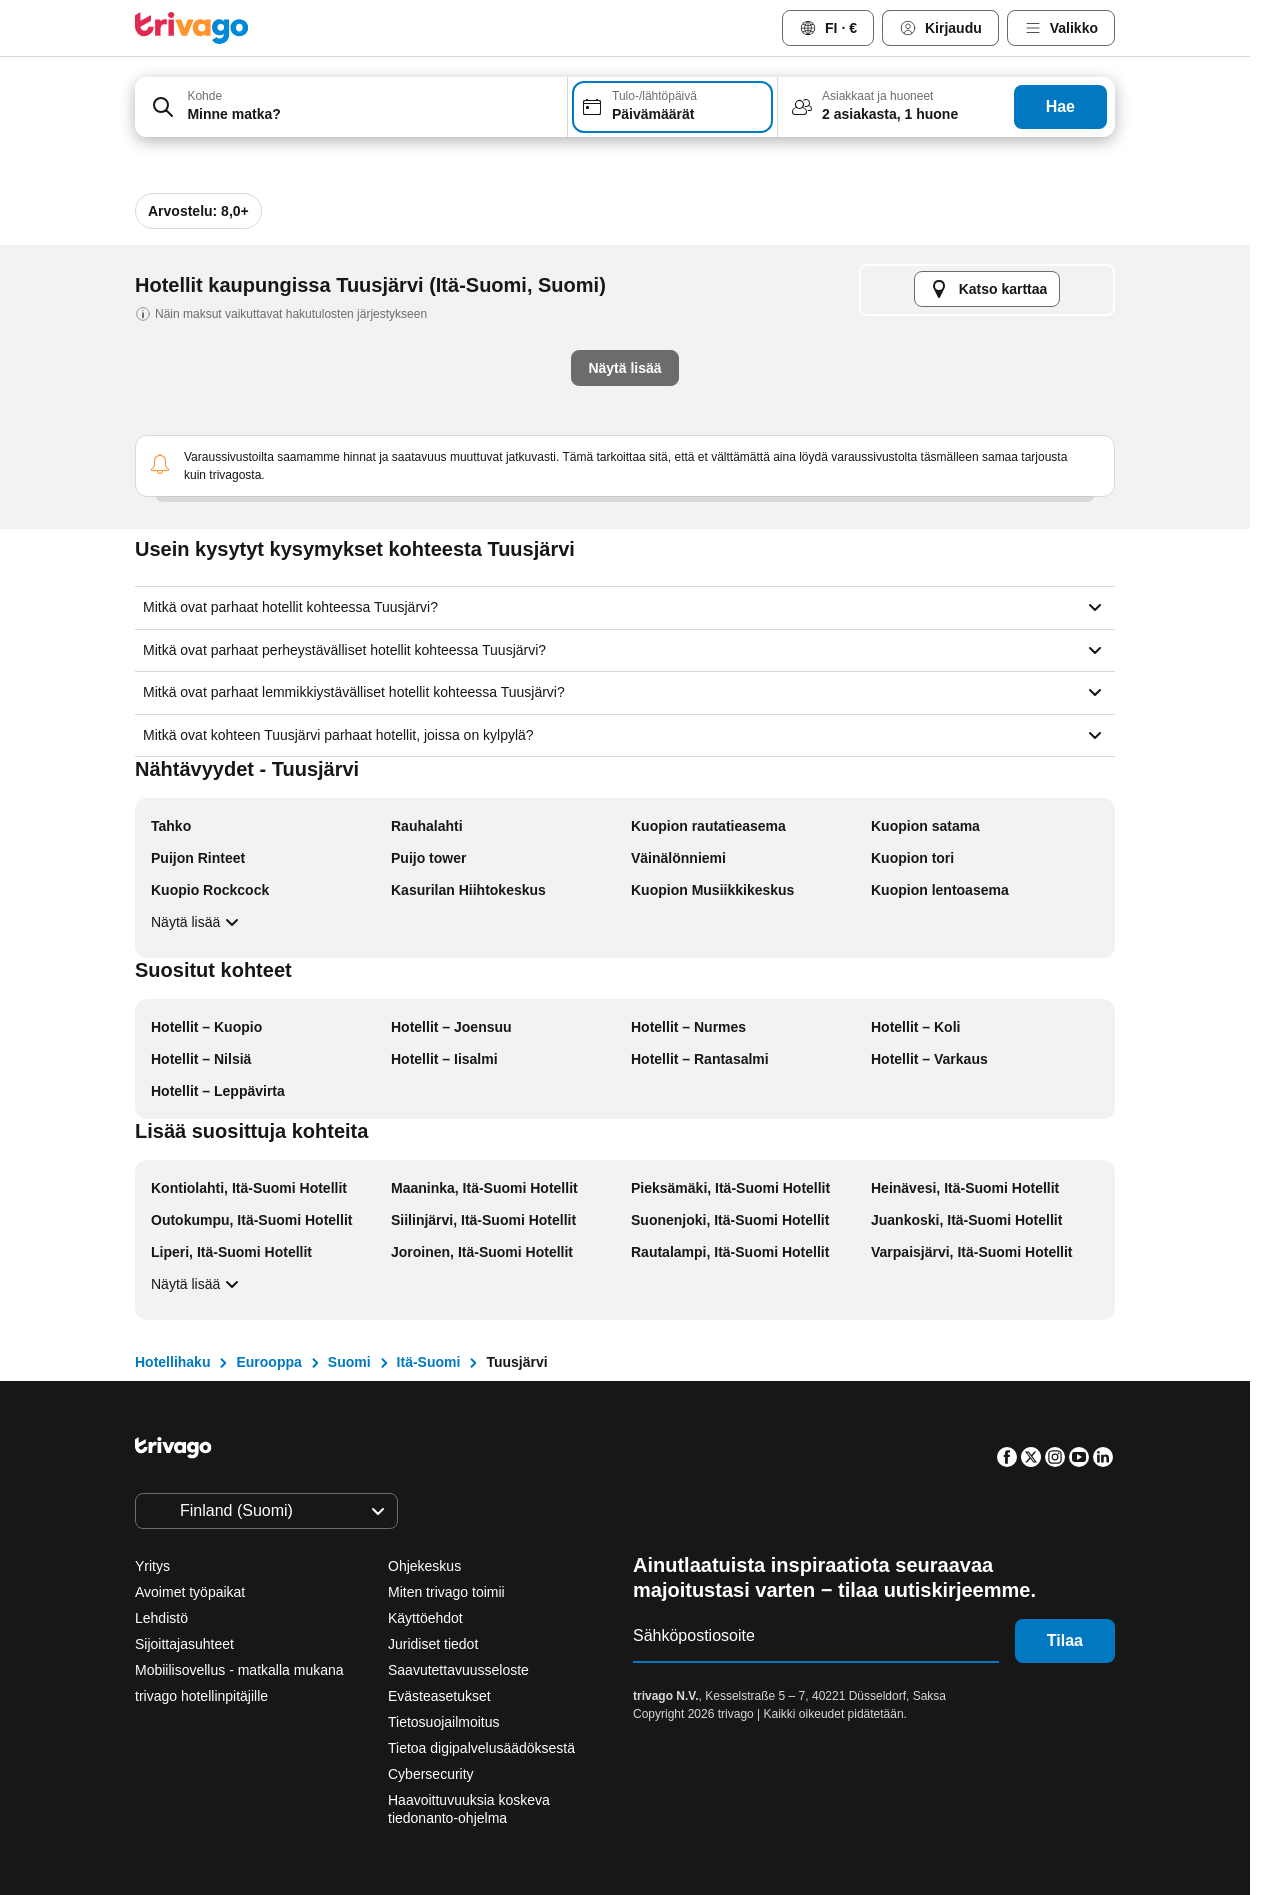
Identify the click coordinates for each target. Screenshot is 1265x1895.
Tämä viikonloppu (710, 542)
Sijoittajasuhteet (184, 1644)
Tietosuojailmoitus (444, 1722)
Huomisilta (556, 542)
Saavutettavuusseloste (458, 1670)
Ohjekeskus (424, 1566)
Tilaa (1065, 1640)
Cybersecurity (431, 1774)
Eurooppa (268, 1362)
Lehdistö (161, 1618)
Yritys (152, 1566)
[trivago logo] (192, 28)
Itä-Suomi (429, 1362)
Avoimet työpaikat (190, 1592)
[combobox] (351, 107)
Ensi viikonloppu (881, 542)
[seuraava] (962, 185)
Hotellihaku (172, 1362)
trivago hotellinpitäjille (201, 1696)
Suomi (349, 1362)
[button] (351, 107)
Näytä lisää (197, 922)
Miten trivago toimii (446, 1592)
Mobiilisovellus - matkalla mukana (239, 1670)
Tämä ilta (428, 542)
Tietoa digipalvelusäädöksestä (481, 1748)
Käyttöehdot (425, 1618)
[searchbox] (370, 114)
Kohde (204, 96)
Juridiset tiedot (433, 1644)
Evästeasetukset (441, 1696)
